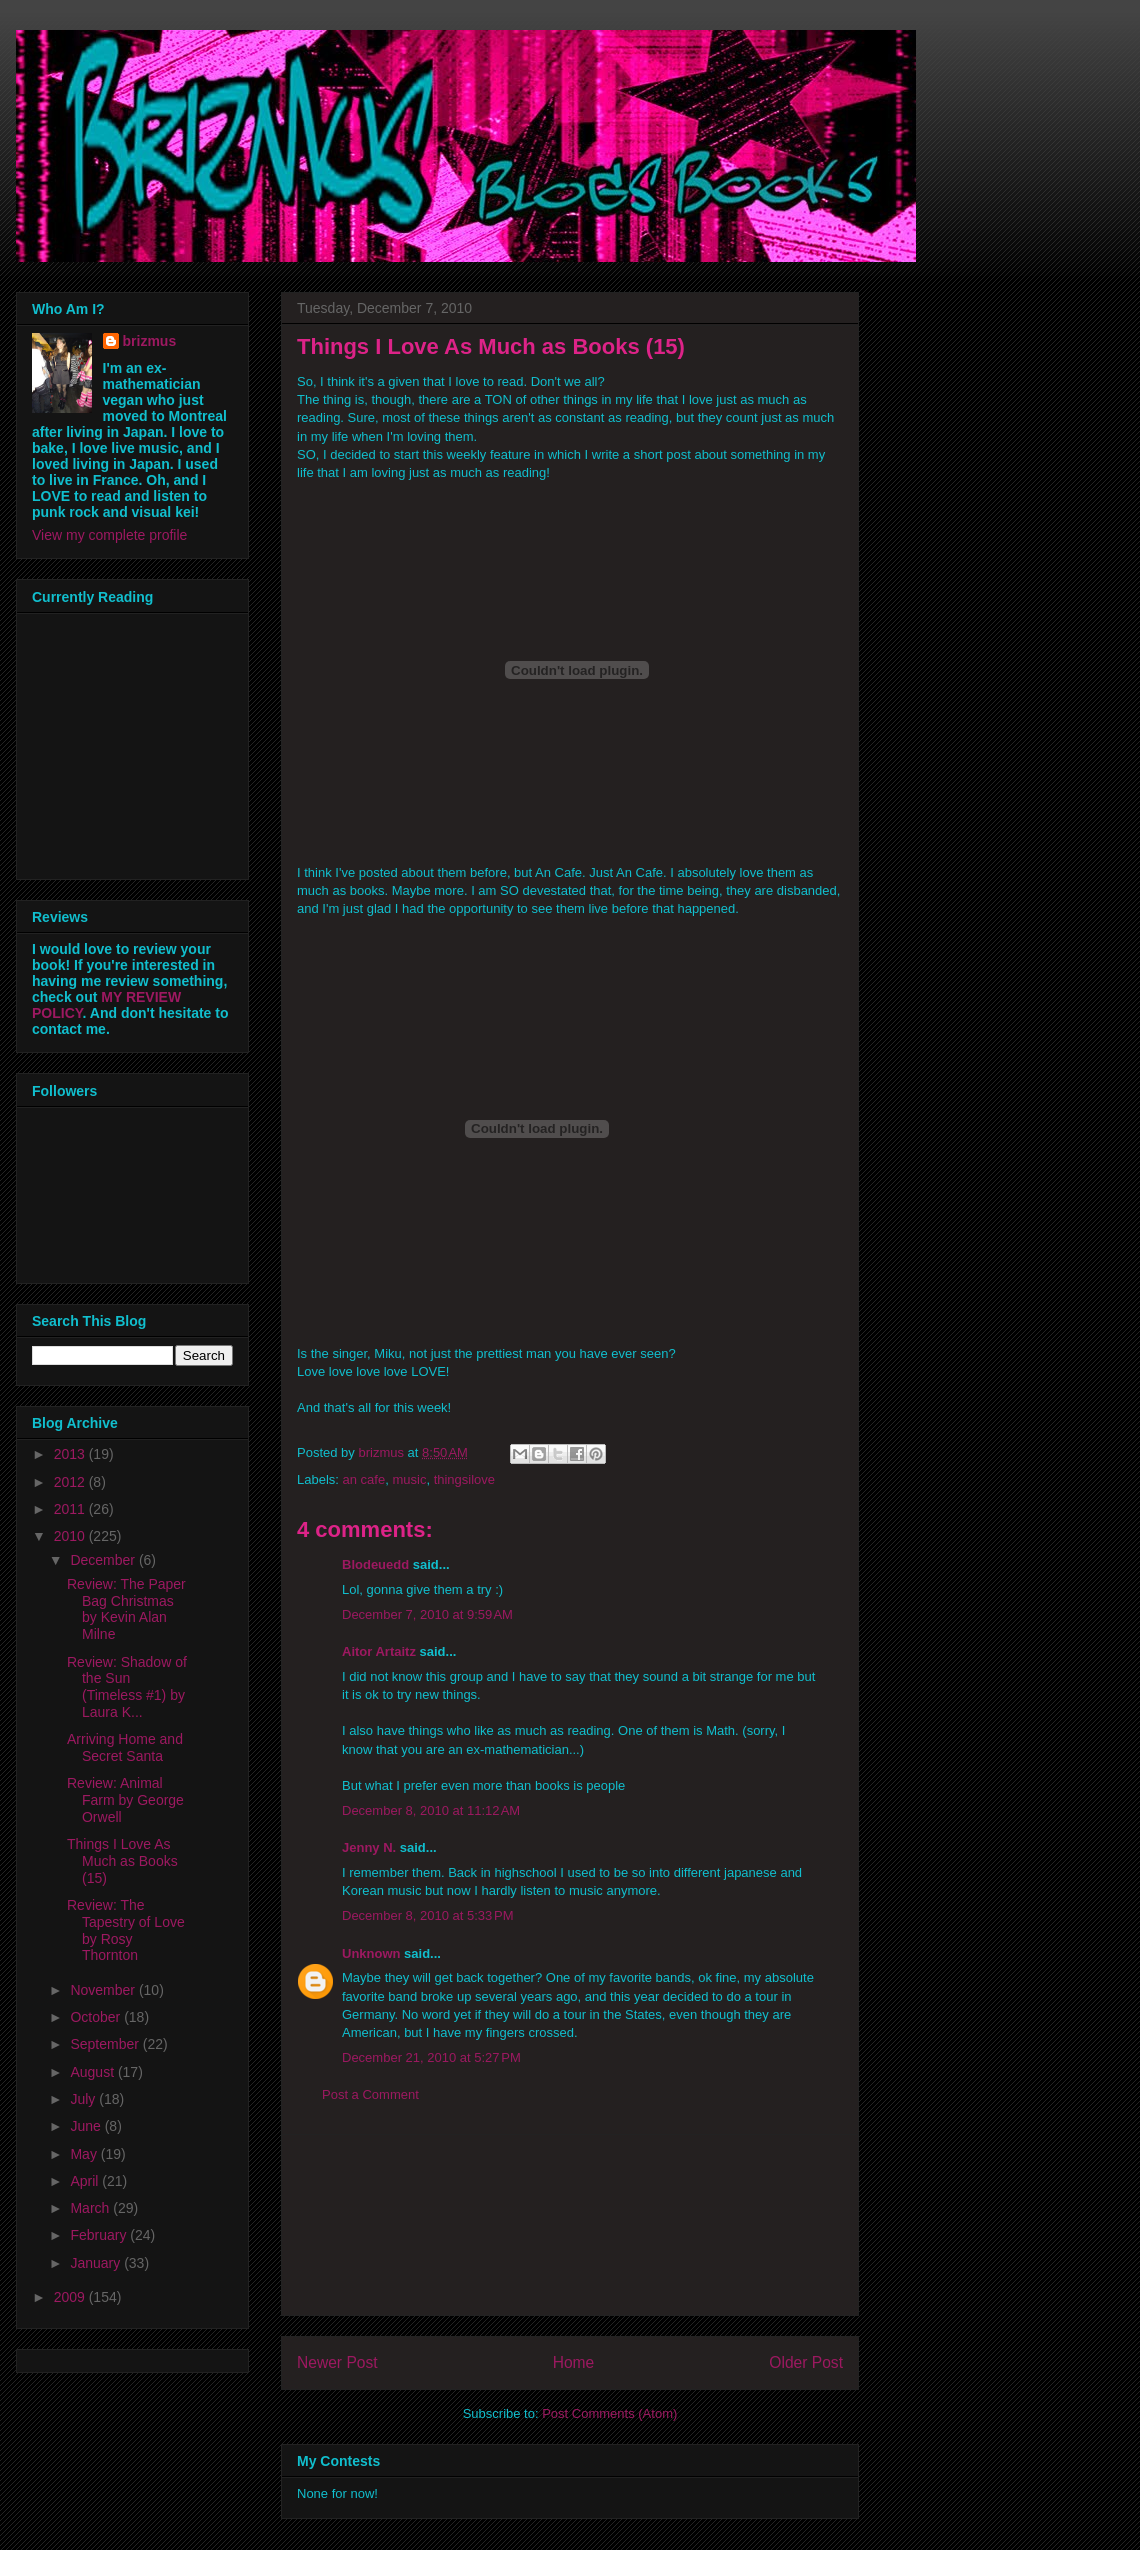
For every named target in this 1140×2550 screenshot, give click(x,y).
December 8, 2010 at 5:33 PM (428, 1915)
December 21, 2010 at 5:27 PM (431, 2057)
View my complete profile (109, 535)
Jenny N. (369, 1847)
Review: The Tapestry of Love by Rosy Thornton (126, 1930)
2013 (71, 1454)
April (86, 2181)
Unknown (371, 1953)
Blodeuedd (375, 1564)
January (97, 2263)
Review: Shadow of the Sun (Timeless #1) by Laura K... (127, 1687)
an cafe (364, 1479)
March (91, 2208)
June (87, 2126)
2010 (71, 1536)
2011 (71, 1509)
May (85, 2154)
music (409, 1479)
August (93, 2072)
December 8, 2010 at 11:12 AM (431, 1810)
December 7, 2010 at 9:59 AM (427, 1614)
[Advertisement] (570, 2225)
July (84, 2099)
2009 (71, 2297)
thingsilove (464, 1479)
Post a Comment (370, 2094)
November (104, 1990)
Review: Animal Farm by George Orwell (125, 1800)
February (100, 2235)
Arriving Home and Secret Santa (125, 1747)
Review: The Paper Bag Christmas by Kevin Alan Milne (126, 1609)
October (97, 2017)
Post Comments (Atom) (609, 2413)
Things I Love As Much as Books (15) (122, 1861)
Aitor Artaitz (379, 1651)
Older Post (806, 2362)
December (104, 1560)
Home (574, 2362)
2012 (71, 1482)
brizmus (150, 341)
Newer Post (337, 2362)
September (106, 2044)
